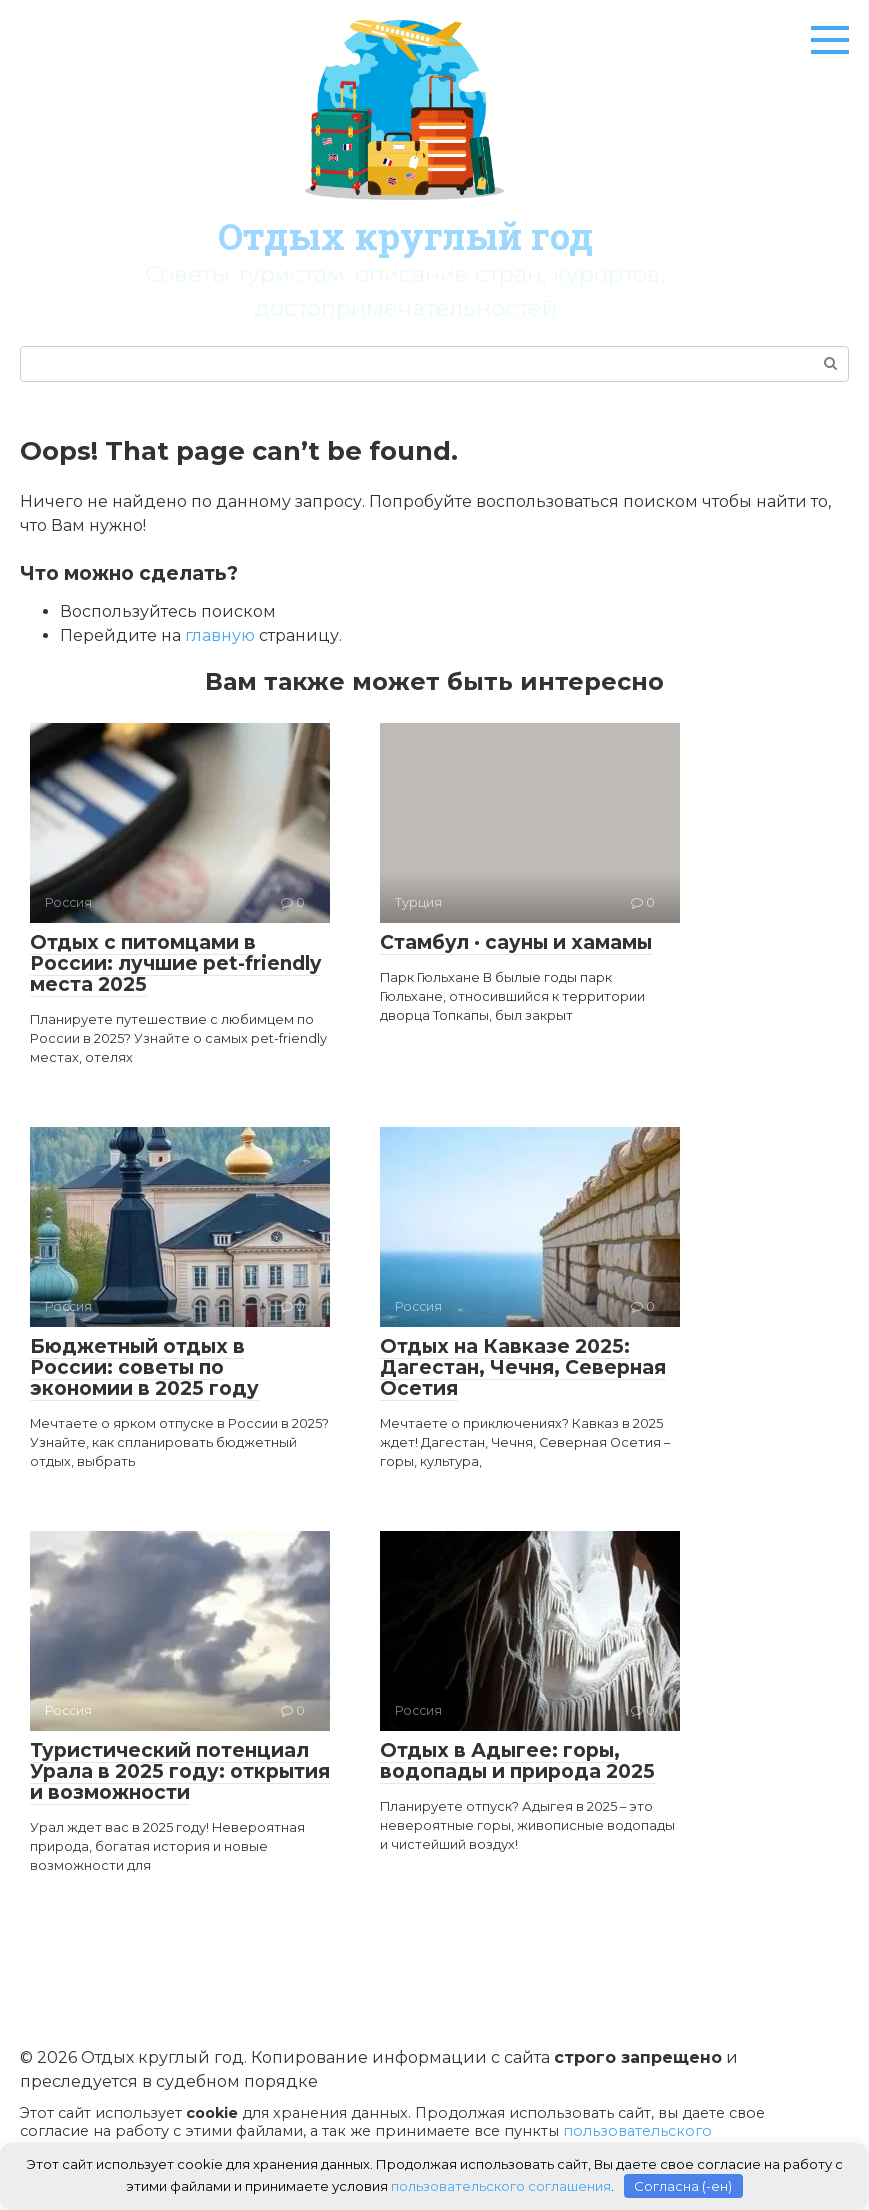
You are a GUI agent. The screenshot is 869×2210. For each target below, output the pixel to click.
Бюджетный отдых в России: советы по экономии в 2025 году (144, 1367)
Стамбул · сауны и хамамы (516, 942)
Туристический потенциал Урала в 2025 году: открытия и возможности (180, 1771)
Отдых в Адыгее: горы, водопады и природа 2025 (517, 1761)
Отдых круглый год (405, 236)
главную (220, 635)
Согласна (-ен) (683, 2185)
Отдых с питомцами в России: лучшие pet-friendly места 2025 (175, 963)
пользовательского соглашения (501, 2185)
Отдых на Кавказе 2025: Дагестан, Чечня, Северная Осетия (523, 1367)
